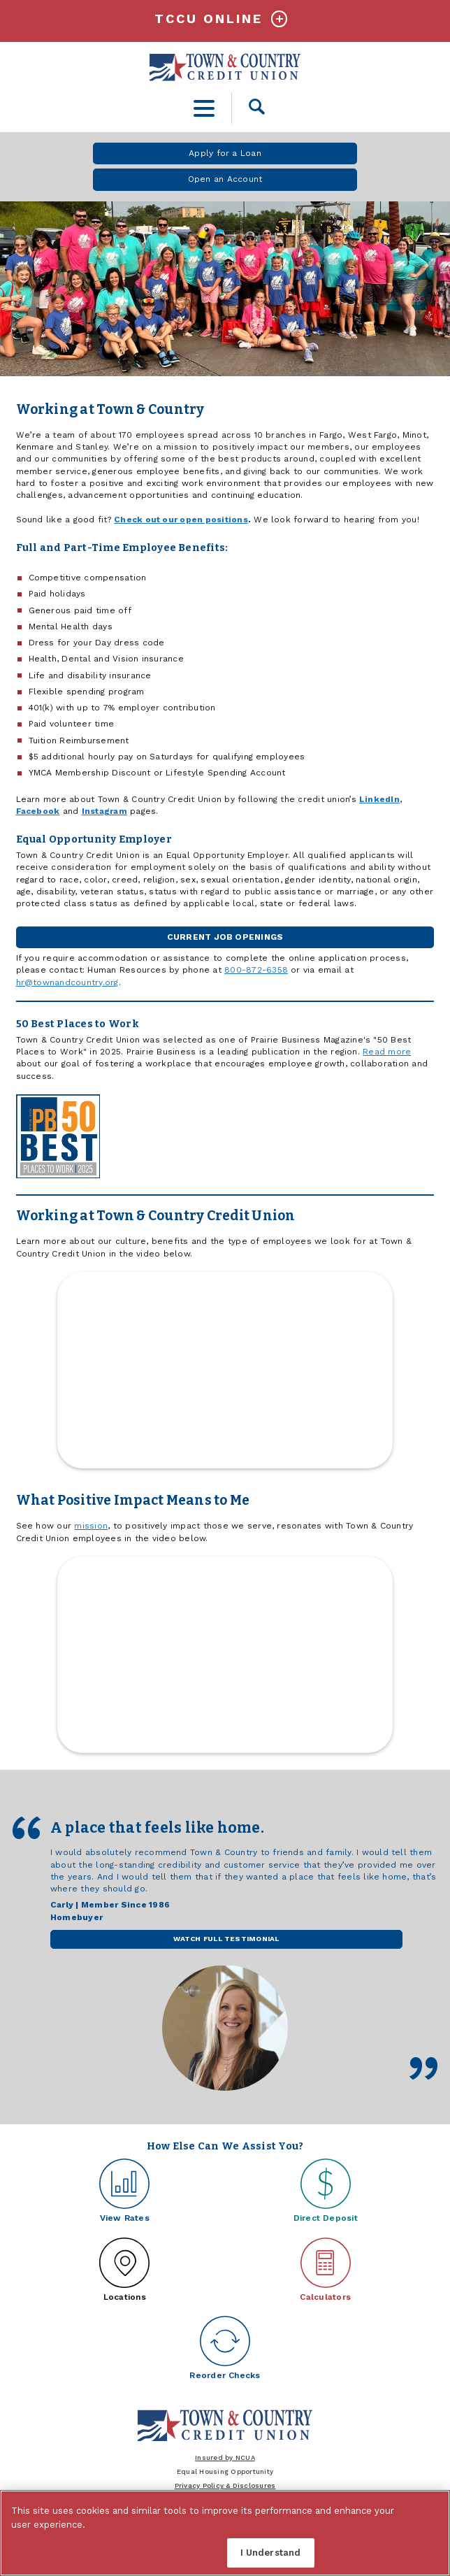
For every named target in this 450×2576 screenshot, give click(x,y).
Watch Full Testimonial (226, 1938)
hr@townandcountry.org (67, 982)
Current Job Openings (225, 937)
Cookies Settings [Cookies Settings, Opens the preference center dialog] (170, 2552)
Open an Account (225, 179)
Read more (387, 1052)
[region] (225, 2533)
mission (91, 1526)
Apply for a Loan (225, 153)
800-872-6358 (256, 970)
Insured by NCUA (225, 2457)
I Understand (270, 2552)
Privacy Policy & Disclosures (225, 2485)
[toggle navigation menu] (204, 108)
